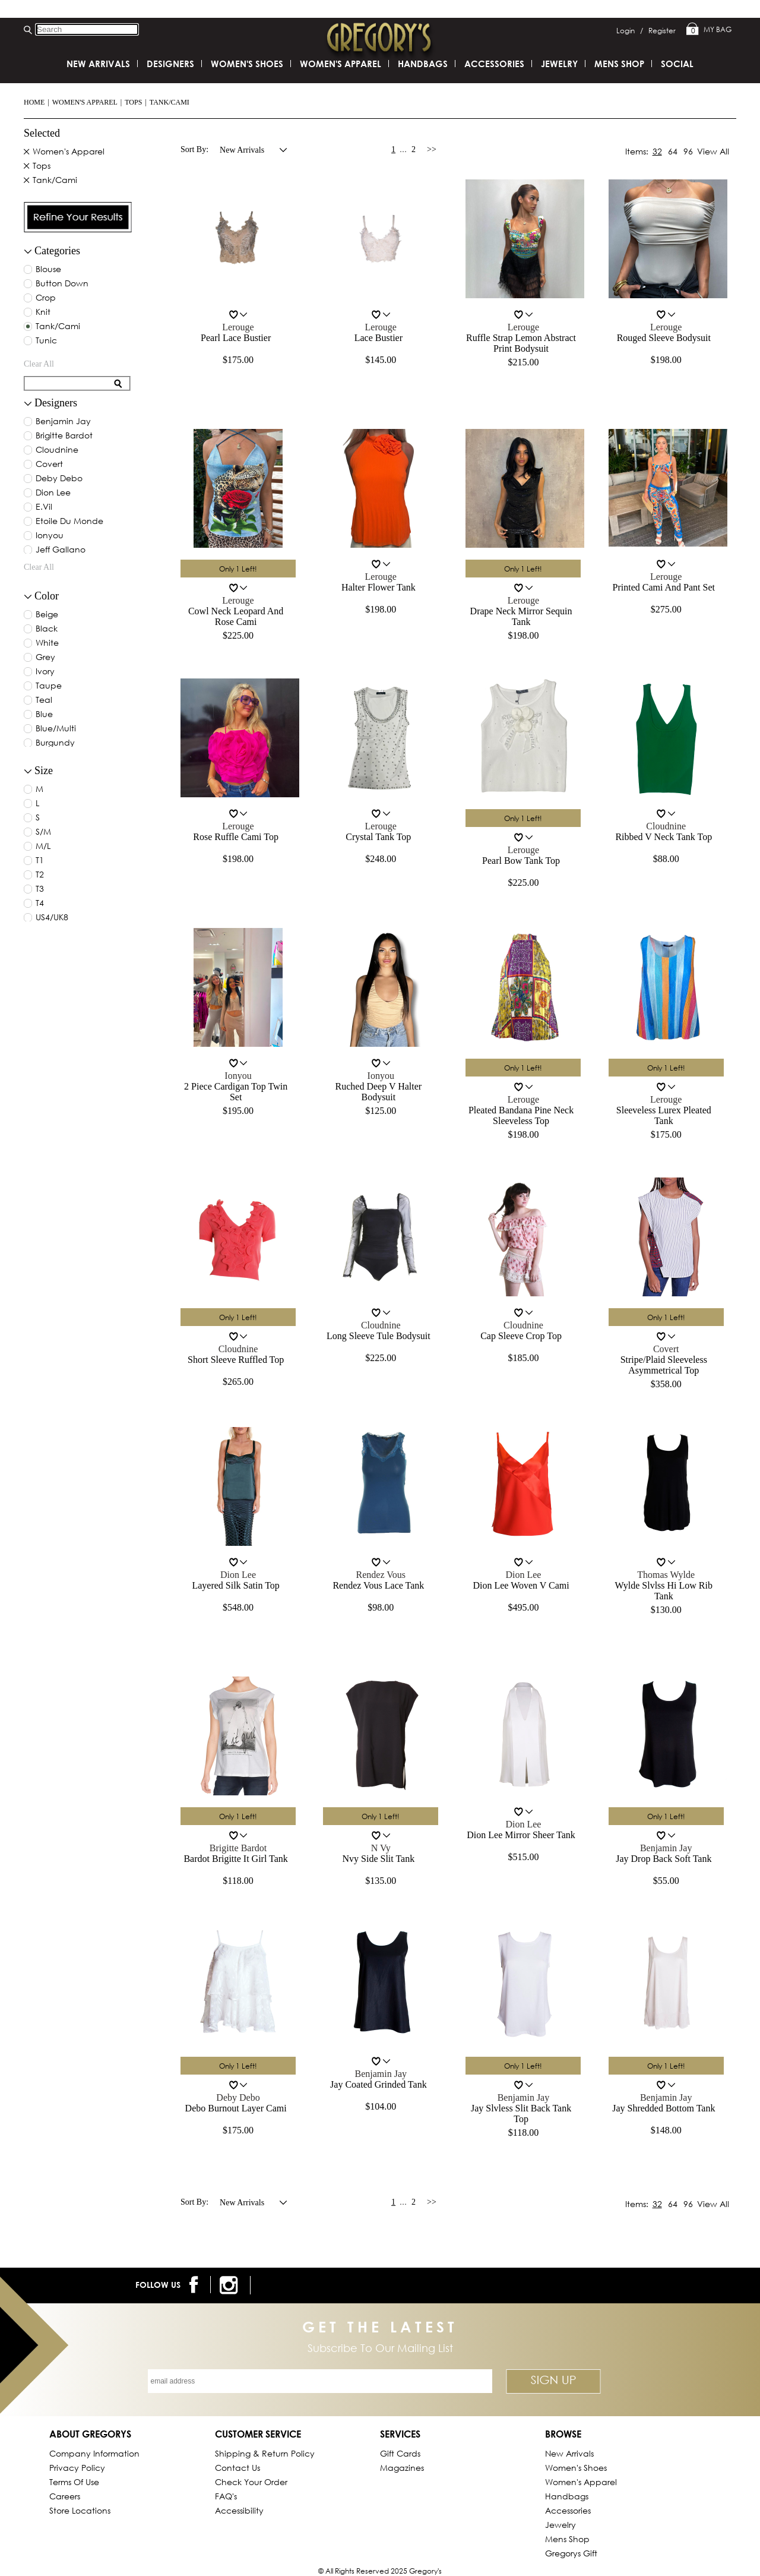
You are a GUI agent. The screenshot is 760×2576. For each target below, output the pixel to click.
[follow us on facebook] (195, 2284)
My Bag (709, 30)
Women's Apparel (85, 102)
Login (629, 31)
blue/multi (56, 729)
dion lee (53, 493)
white (47, 643)
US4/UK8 (52, 918)
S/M (43, 832)
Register (662, 31)
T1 (40, 861)
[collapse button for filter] (27, 404)
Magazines (402, 2467)
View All (713, 151)
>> (431, 149)
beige (47, 615)
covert (49, 464)
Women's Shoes (247, 63)
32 (657, 151)
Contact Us (237, 2467)
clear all (39, 363)
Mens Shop (619, 63)
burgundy (55, 743)
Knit (43, 312)
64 (672, 151)
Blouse (48, 269)
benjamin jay (63, 422)
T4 (40, 903)
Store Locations (79, 2510)
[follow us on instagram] (231, 2285)
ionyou (50, 536)
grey (45, 657)
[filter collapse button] (27, 252)
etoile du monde (69, 521)
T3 (40, 889)
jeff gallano (61, 550)
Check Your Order (251, 2481)
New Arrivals (98, 63)
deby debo (59, 479)
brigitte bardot (64, 436)
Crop (46, 298)
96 (688, 151)
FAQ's (226, 2496)
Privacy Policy (77, 2467)
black (47, 629)
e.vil (44, 507)
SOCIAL (677, 63)
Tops (133, 102)
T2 (40, 875)
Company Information (94, 2453)
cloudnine (57, 450)
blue (44, 714)
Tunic (46, 341)
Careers (64, 2496)
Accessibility (239, 2510)
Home (34, 102)
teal (44, 700)
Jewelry (559, 63)
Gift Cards (400, 2453)
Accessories (494, 63)
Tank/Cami (169, 102)
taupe (49, 686)
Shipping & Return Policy (265, 2453)
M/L (43, 846)
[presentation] (78, 217)
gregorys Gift (571, 2553)
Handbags (423, 63)
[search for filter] (69, 383)
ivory (45, 672)
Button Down (62, 284)
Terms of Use (74, 2481)
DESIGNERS (170, 63)
